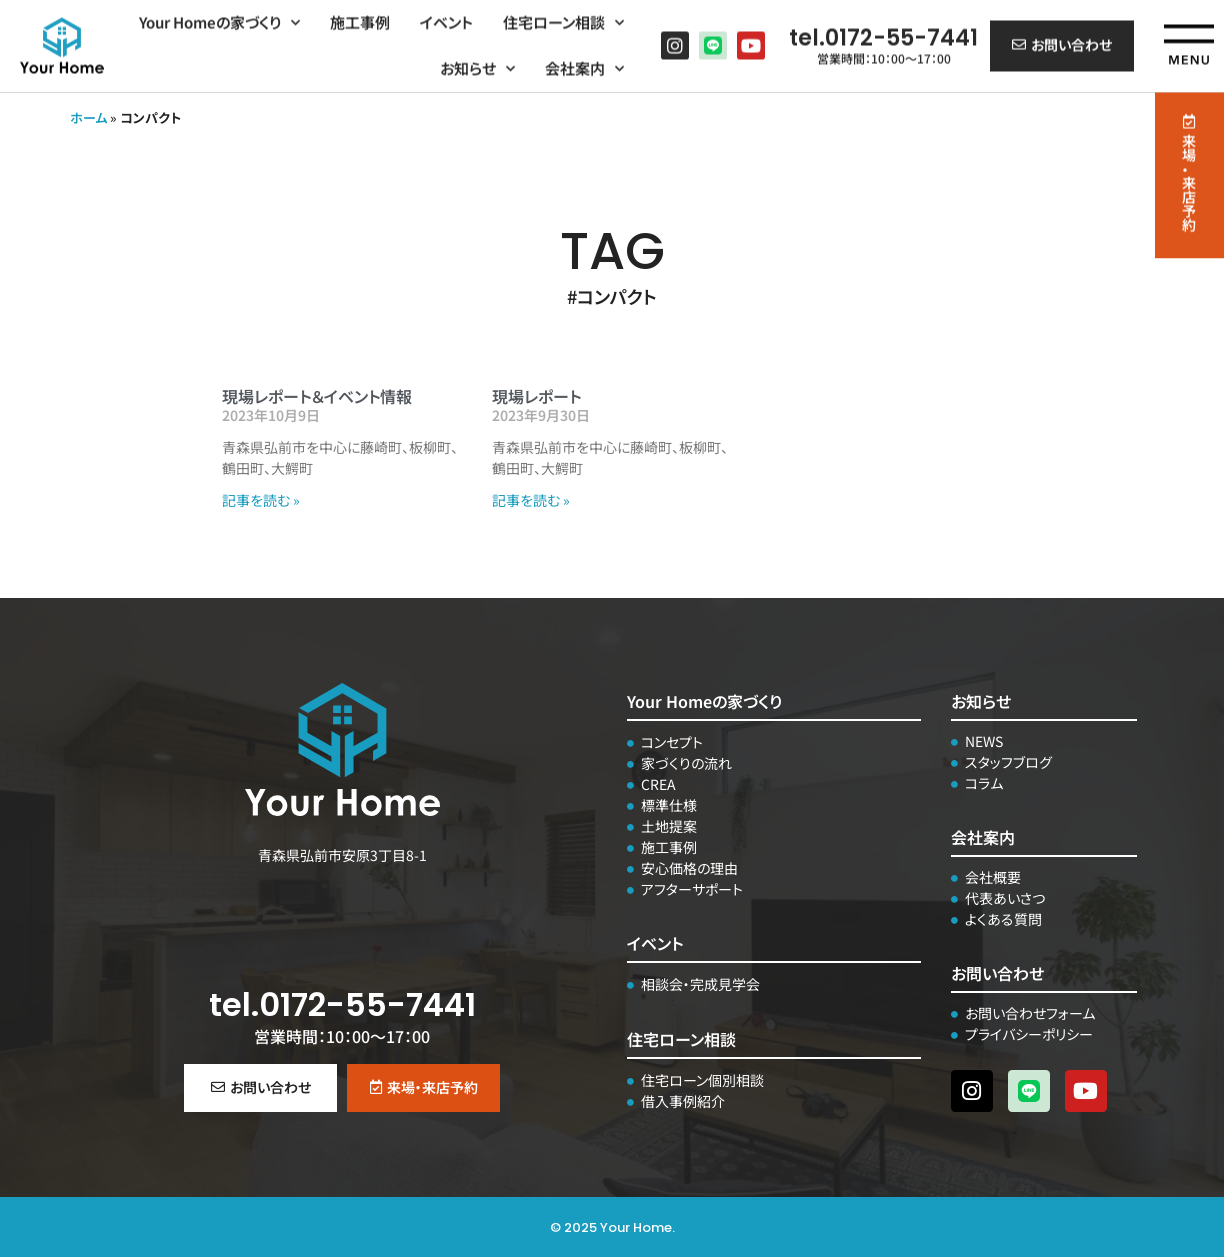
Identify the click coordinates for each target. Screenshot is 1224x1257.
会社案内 (584, 64)
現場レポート (536, 396)
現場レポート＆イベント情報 (317, 396)
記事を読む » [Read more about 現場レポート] (531, 500)
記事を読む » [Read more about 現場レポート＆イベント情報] (261, 500)
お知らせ (477, 64)
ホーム (88, 117)
